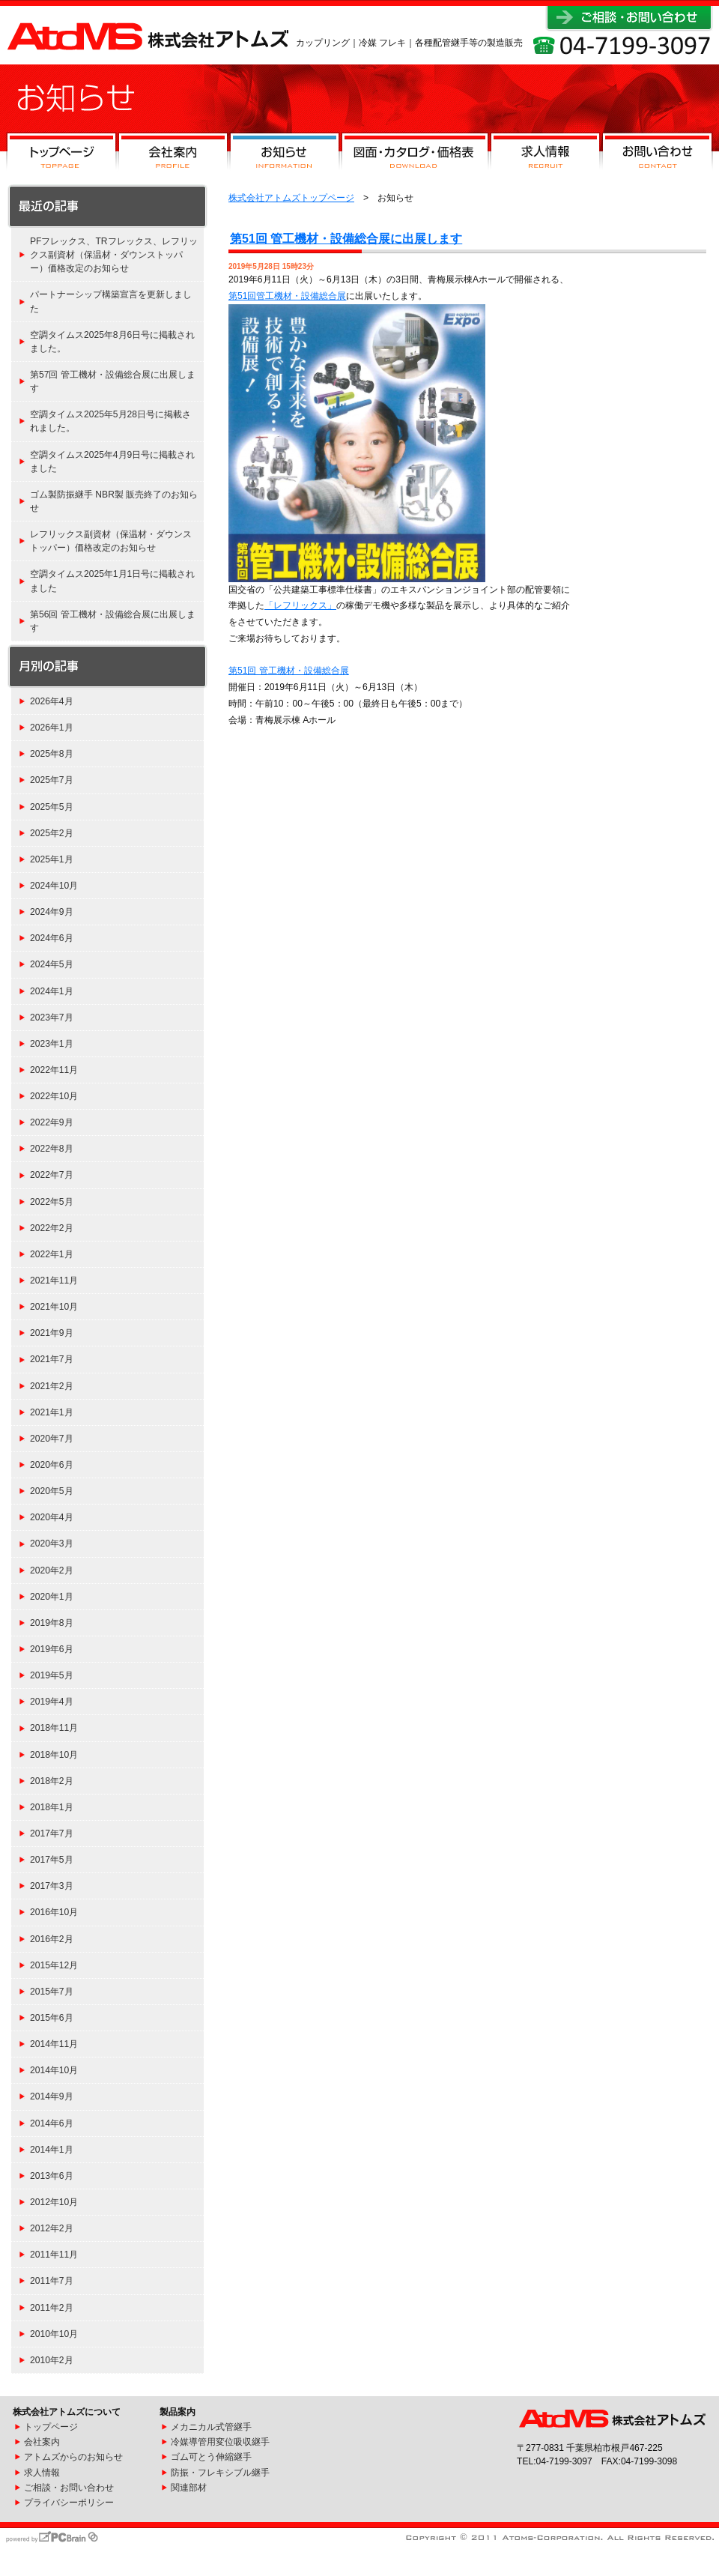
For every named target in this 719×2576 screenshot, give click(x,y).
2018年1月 (51, 1807)
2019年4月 (51, 1701)
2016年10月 (54, 1912)
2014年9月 (51, 2096)
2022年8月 (51, 1148)
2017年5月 (51, 1859)
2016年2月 (51, 1939)
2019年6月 (51, 1649)
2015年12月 (54, 1965)
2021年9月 (51, 1333)
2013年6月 (51, 2176)
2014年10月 (54, 2070)
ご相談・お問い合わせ (69, 2487)
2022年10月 (54, 1096)
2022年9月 (51, 1122)
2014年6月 (51, 2123)
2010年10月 (54, 2334)
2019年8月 (51, 1623)
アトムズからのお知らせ (73, 2457)
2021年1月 (51, 1412)
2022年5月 (51, 1202)
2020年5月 (51, 1491)
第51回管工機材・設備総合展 (287, 296)
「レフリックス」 (300, 605)
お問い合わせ (657, 154)
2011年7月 (51, 2281)
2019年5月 (51, 1675)
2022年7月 (51, 1175)
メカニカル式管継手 (211, 2427)
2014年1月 (51, 2149)
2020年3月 (51, 1543)
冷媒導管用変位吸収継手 (220, 2442)
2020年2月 (51, 1570)
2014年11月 (54, 2044)
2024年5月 (51, 964)
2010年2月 (51, 2360)
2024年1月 (51, 991)
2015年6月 (51, 2018)
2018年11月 (54, 1728)
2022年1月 (51, 1254)
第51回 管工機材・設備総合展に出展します (346, 238)
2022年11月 (54, 1070)
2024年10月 (54, 885)
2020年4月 (51, 1517)
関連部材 (189, 2487)
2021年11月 (54, 1280)
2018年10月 (54, 1755)
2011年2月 (51, 2308)
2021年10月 (54, 1306)
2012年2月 (51, 2228)
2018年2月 (51, 1781)
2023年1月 (51, 1043)
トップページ (61, 154)
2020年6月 (51, 1465)
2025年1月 (51, 859)
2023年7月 (51, 1017)
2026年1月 (51, 727)
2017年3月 (51, 1886)
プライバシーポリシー (69, 2502)
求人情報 (545, 154)
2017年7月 (51, 1833)
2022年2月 (51, 1228)
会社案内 (173, 154)
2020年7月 (51, 1438)
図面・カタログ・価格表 (415, 154)
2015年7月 (51, 1991)
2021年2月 (51, 1386)
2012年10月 (54, 2202)
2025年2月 (51, 833)
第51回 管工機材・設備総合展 (288, 670)
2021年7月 (51, 1359)
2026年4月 (51, 701)
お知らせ (284, 154)
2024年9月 (51, 912)
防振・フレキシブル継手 (220, 2472)
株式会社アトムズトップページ (291, 198)
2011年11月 (54, 2254)
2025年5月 (51, 807)
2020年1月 (51, 1596)
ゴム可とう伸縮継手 (211, 2457)
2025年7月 (51, 780)
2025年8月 (51, 754)
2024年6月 (51, 938)
